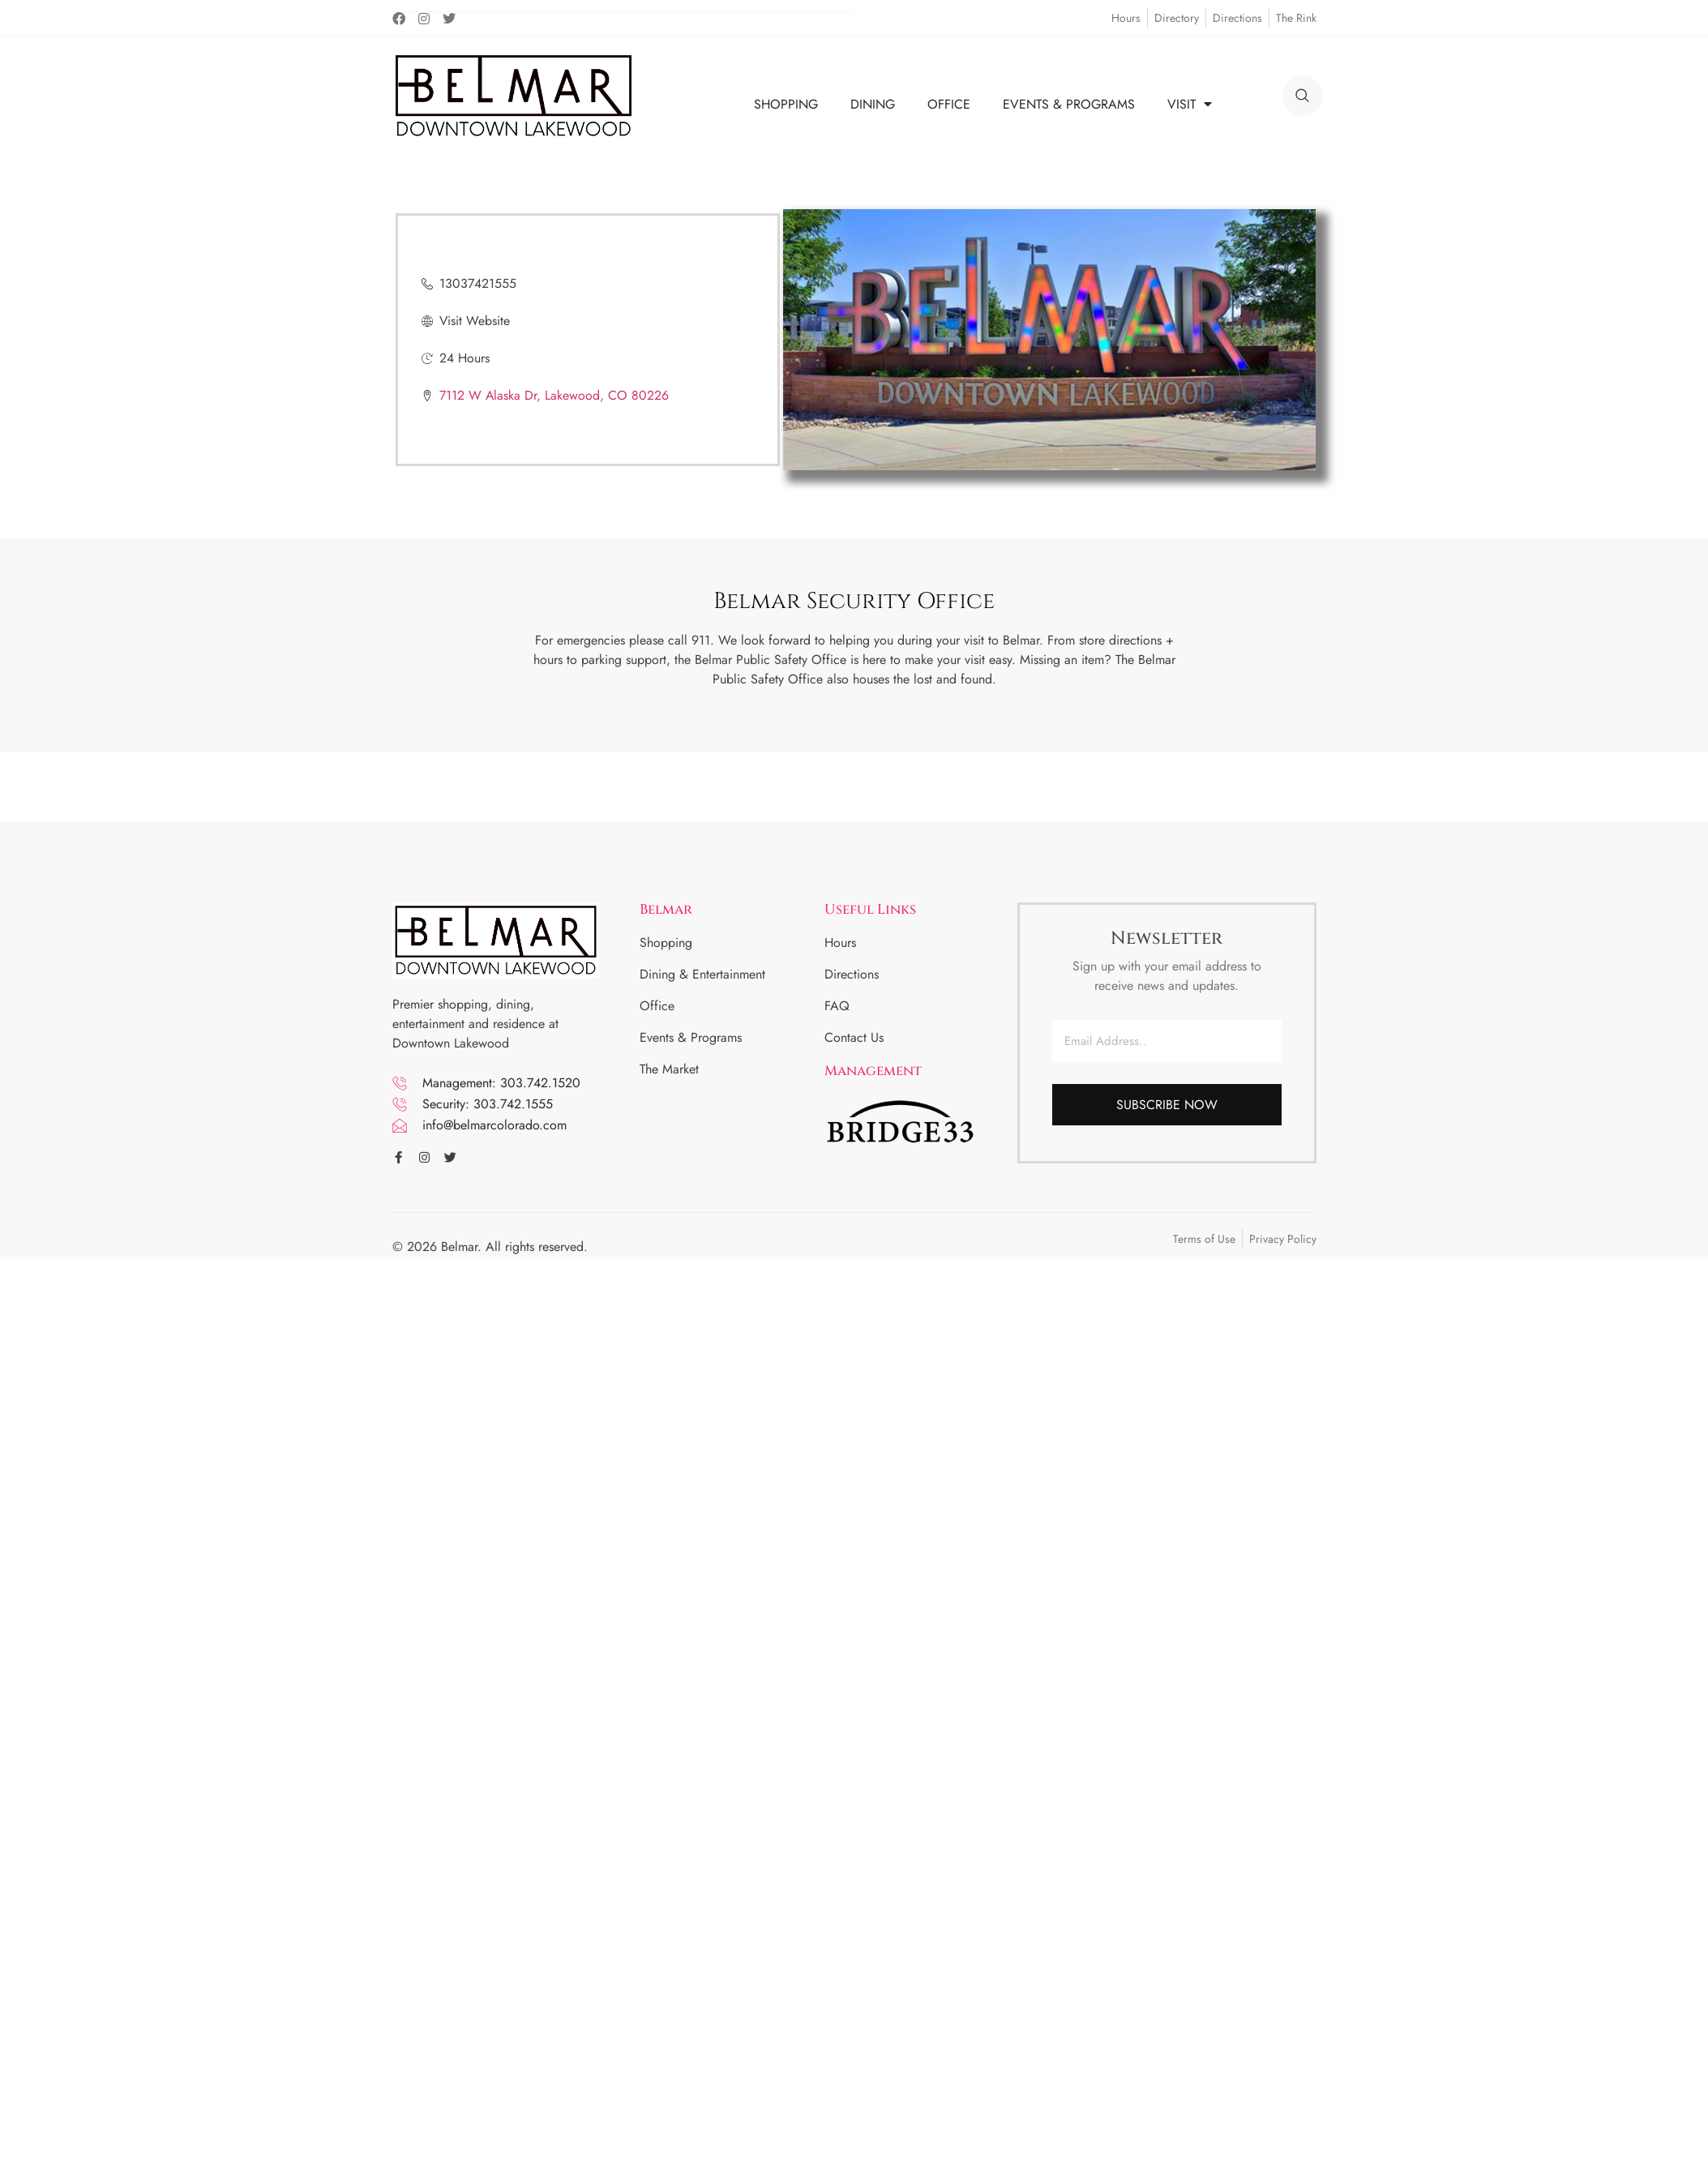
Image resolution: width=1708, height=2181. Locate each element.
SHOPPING (786, 104)
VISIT (1189, 104)
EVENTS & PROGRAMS (1069, 104)
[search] (1302, 95)
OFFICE (948, 104)
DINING (872, 104)
